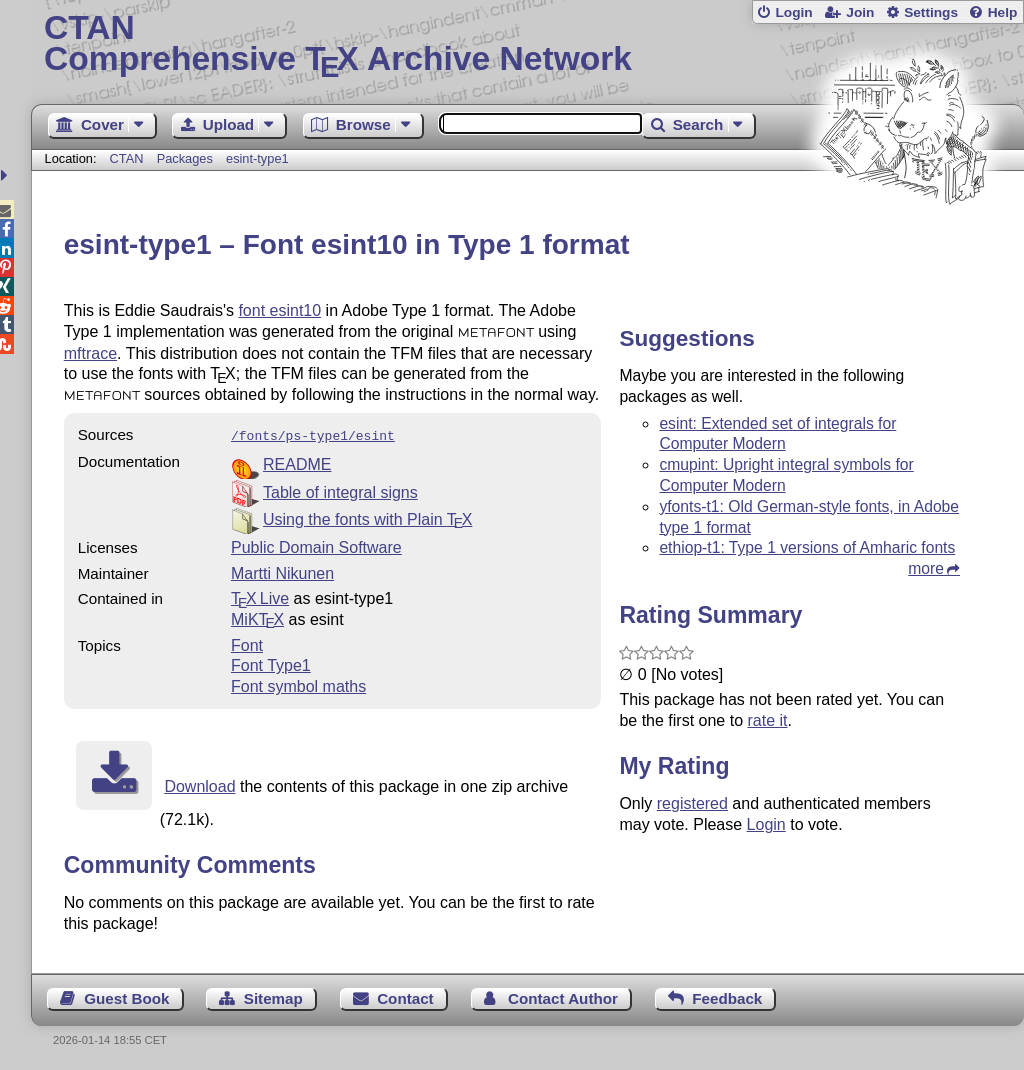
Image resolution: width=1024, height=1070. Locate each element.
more (926, 568)
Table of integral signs (340, 490)
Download (199, 784)
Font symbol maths (298, 684)
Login (793, 12)
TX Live (260, 596)
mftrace (90, 353)
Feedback (727, 996)
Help (1003, 12)
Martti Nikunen (282, 571)
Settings (931, 12)
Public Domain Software (316, 545)
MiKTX (257, 617)
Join (860, 12)
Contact (405, 996)
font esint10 (279, 310)
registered (692, 803)
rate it (767, 720)
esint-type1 (257, 158)
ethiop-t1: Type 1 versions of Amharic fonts (807, 547)
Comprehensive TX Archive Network (527, 45)
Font (247, 643)
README (297, 462)
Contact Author (563, 996)
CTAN (127, 158)
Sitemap (273, 996)
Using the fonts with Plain (367, 517)
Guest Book (126, 996)
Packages (187, 158)
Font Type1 (271, 663)
